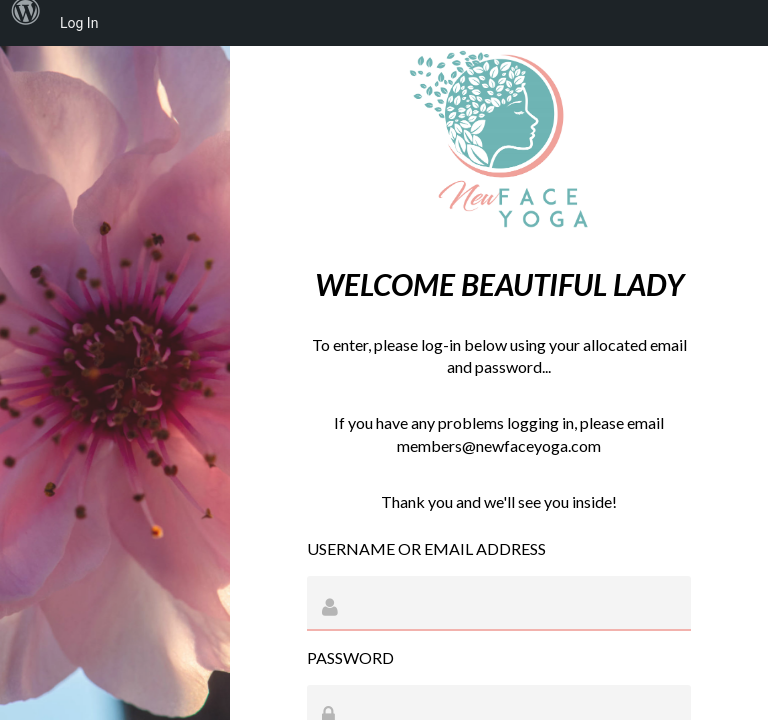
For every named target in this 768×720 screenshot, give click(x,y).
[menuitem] (26, 23)
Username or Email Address (426, 548)
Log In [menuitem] (79, 23)
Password (350, 657)
